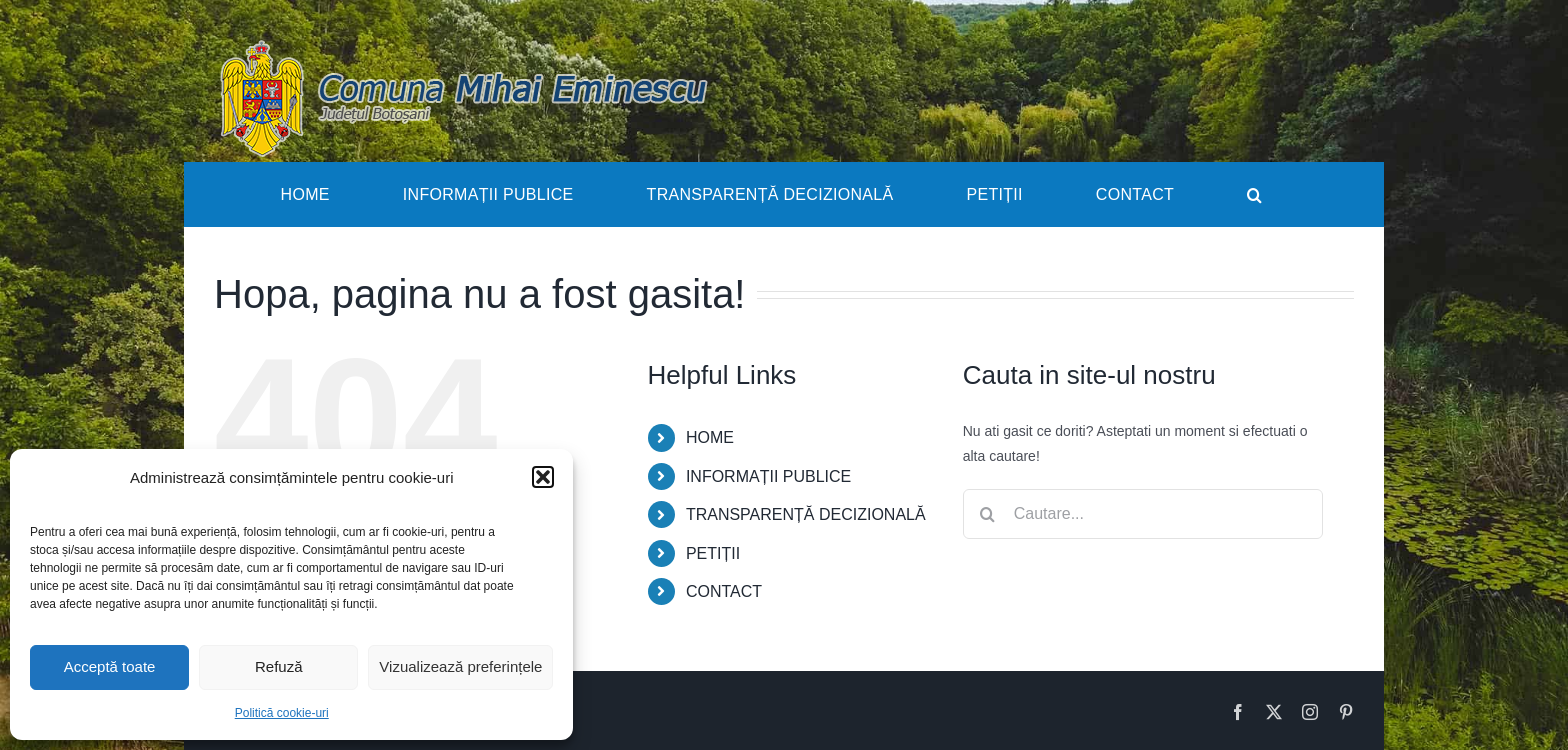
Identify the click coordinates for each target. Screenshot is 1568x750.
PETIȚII (713, 553)
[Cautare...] (1143, 514)
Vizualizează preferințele (460, 666)
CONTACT (724, 591)
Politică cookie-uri (282, 713)
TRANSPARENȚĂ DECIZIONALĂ (806, 514)
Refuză (279, 666)
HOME (710, 437)
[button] (543, 477)
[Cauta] (988, 514)
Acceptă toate (110, 666)
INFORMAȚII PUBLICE (768, 476)
